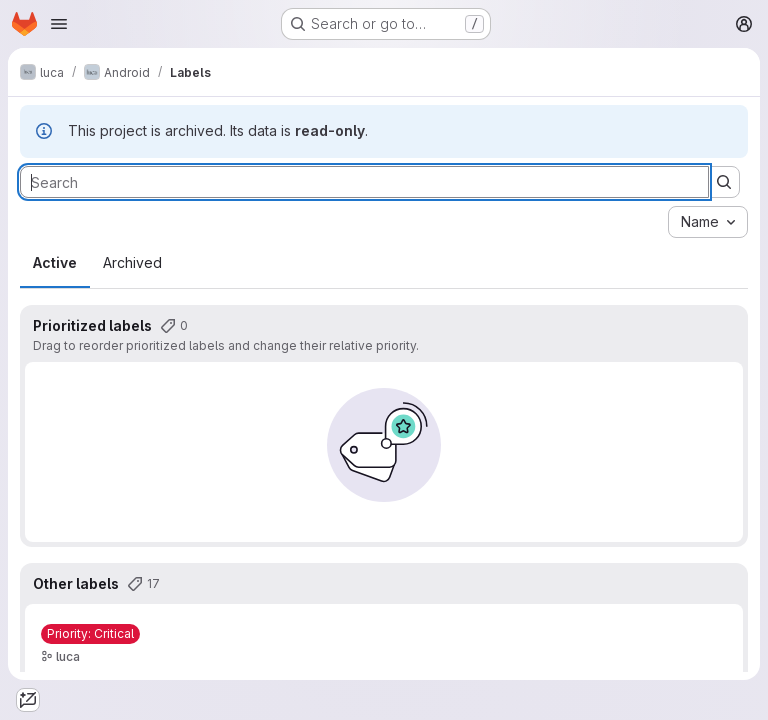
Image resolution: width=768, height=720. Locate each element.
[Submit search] (724, 182)
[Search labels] (364, 182)
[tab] (28, 700)
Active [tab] (55, 262)
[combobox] (708, 222)
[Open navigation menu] (59, 24)
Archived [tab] (132, 262)
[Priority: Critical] (90, 634)
